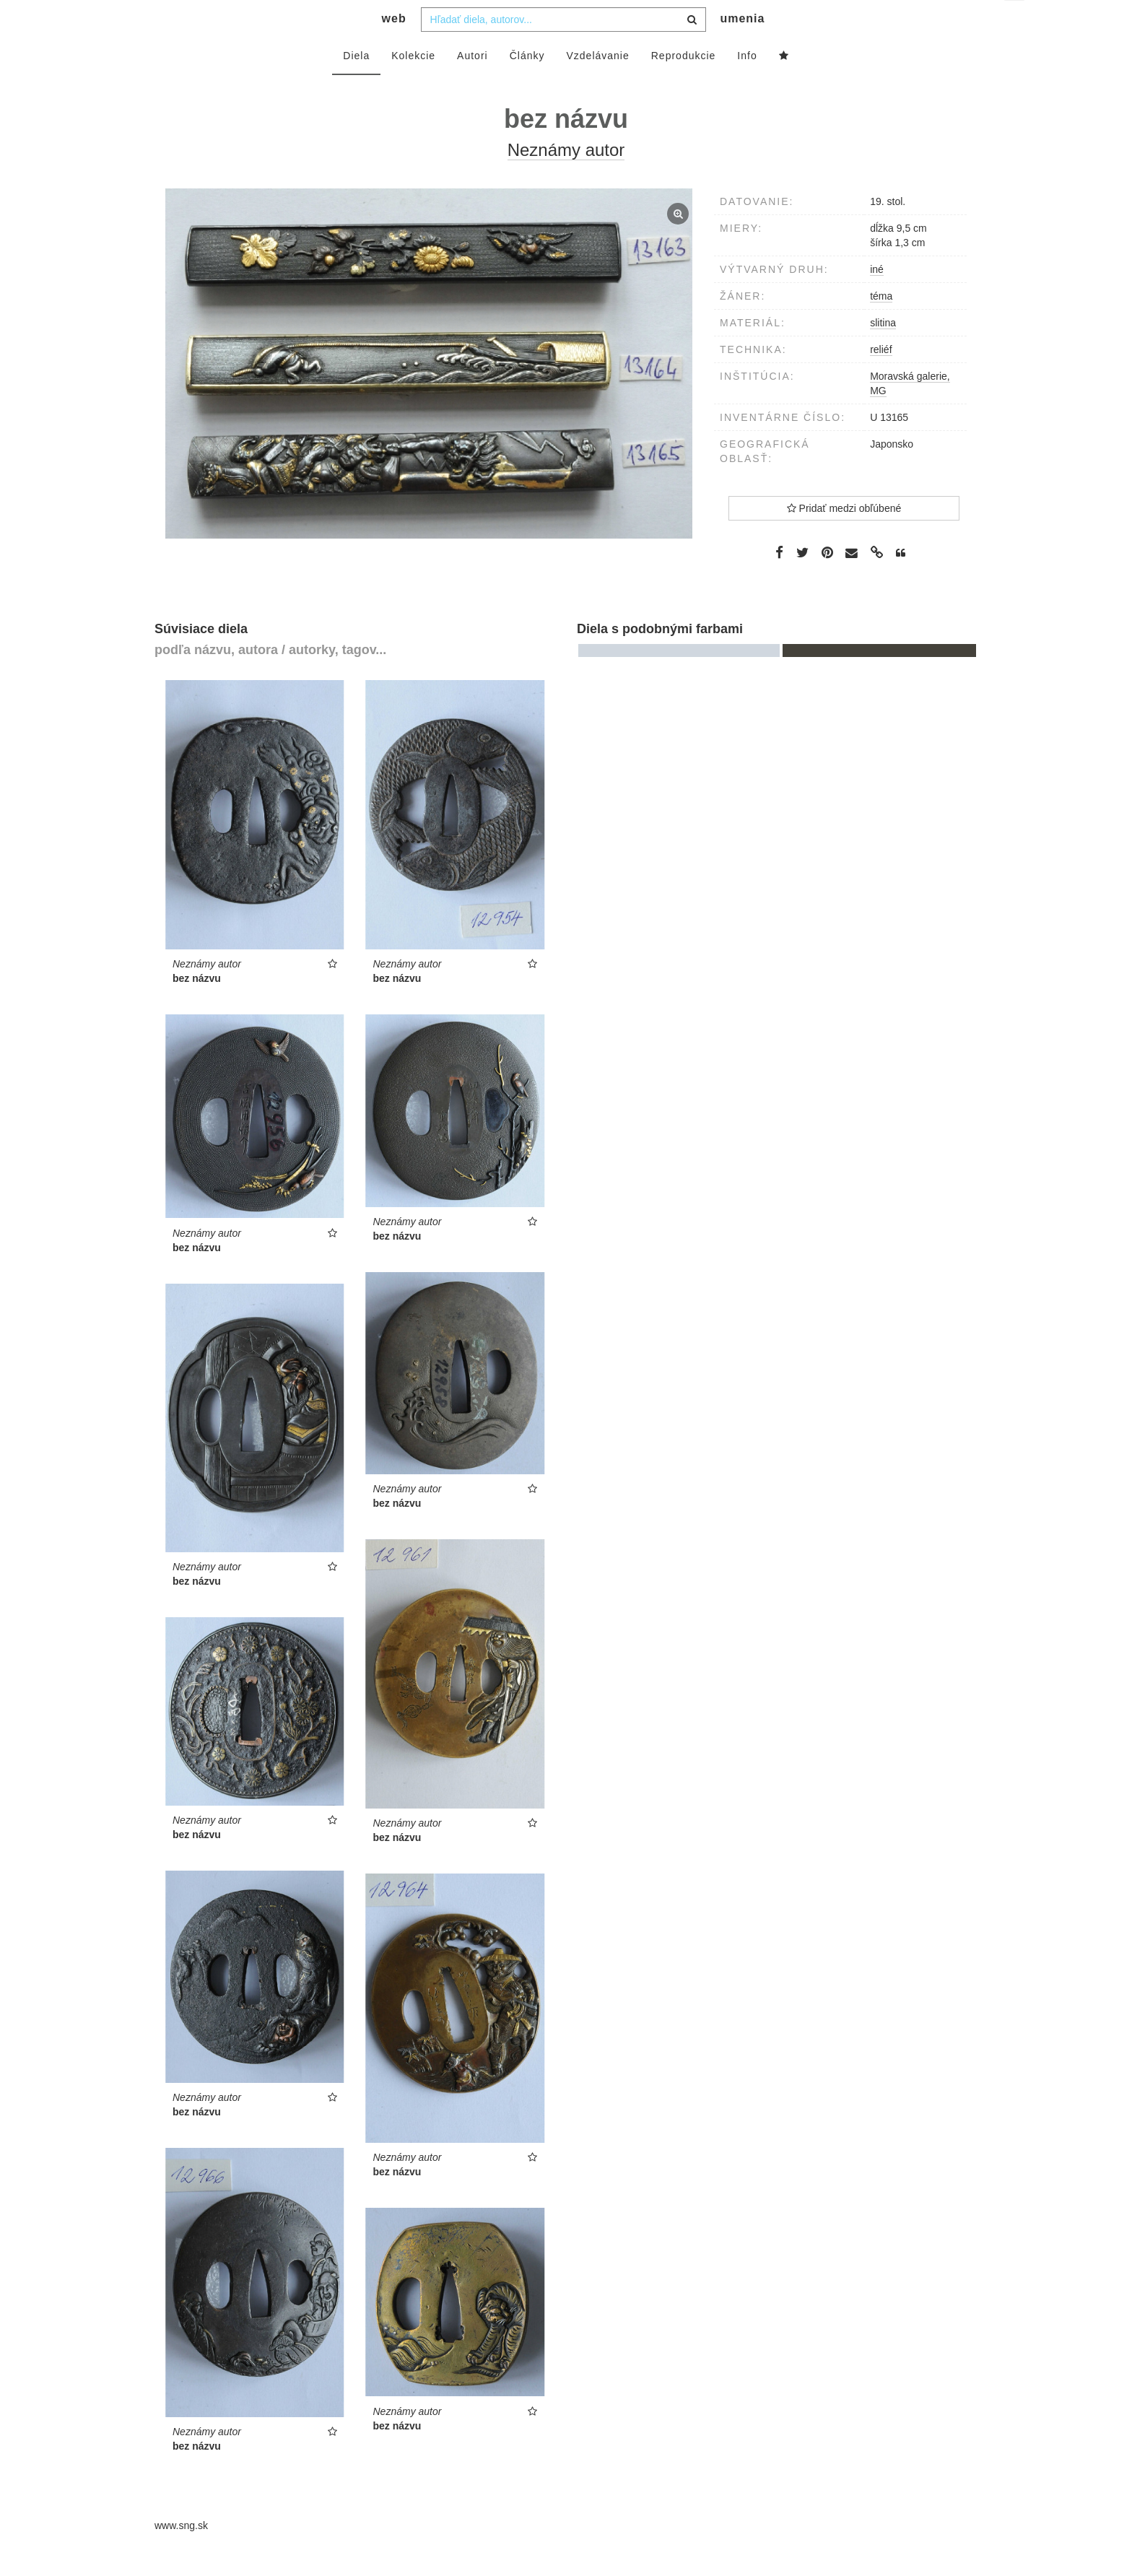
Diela (356, 84)
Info (747, 84)
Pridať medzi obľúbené (844, 537)
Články (527, 84)
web (394, 47)
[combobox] (563, 48)
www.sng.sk (181, 2554)
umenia (742, 47)
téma (881, 325)
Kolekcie (413, 84)
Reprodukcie (683, 84)
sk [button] (1015, 22)
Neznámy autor (566, 178)
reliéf (881, 378)
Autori (472, 84)
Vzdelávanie (597, 84)
